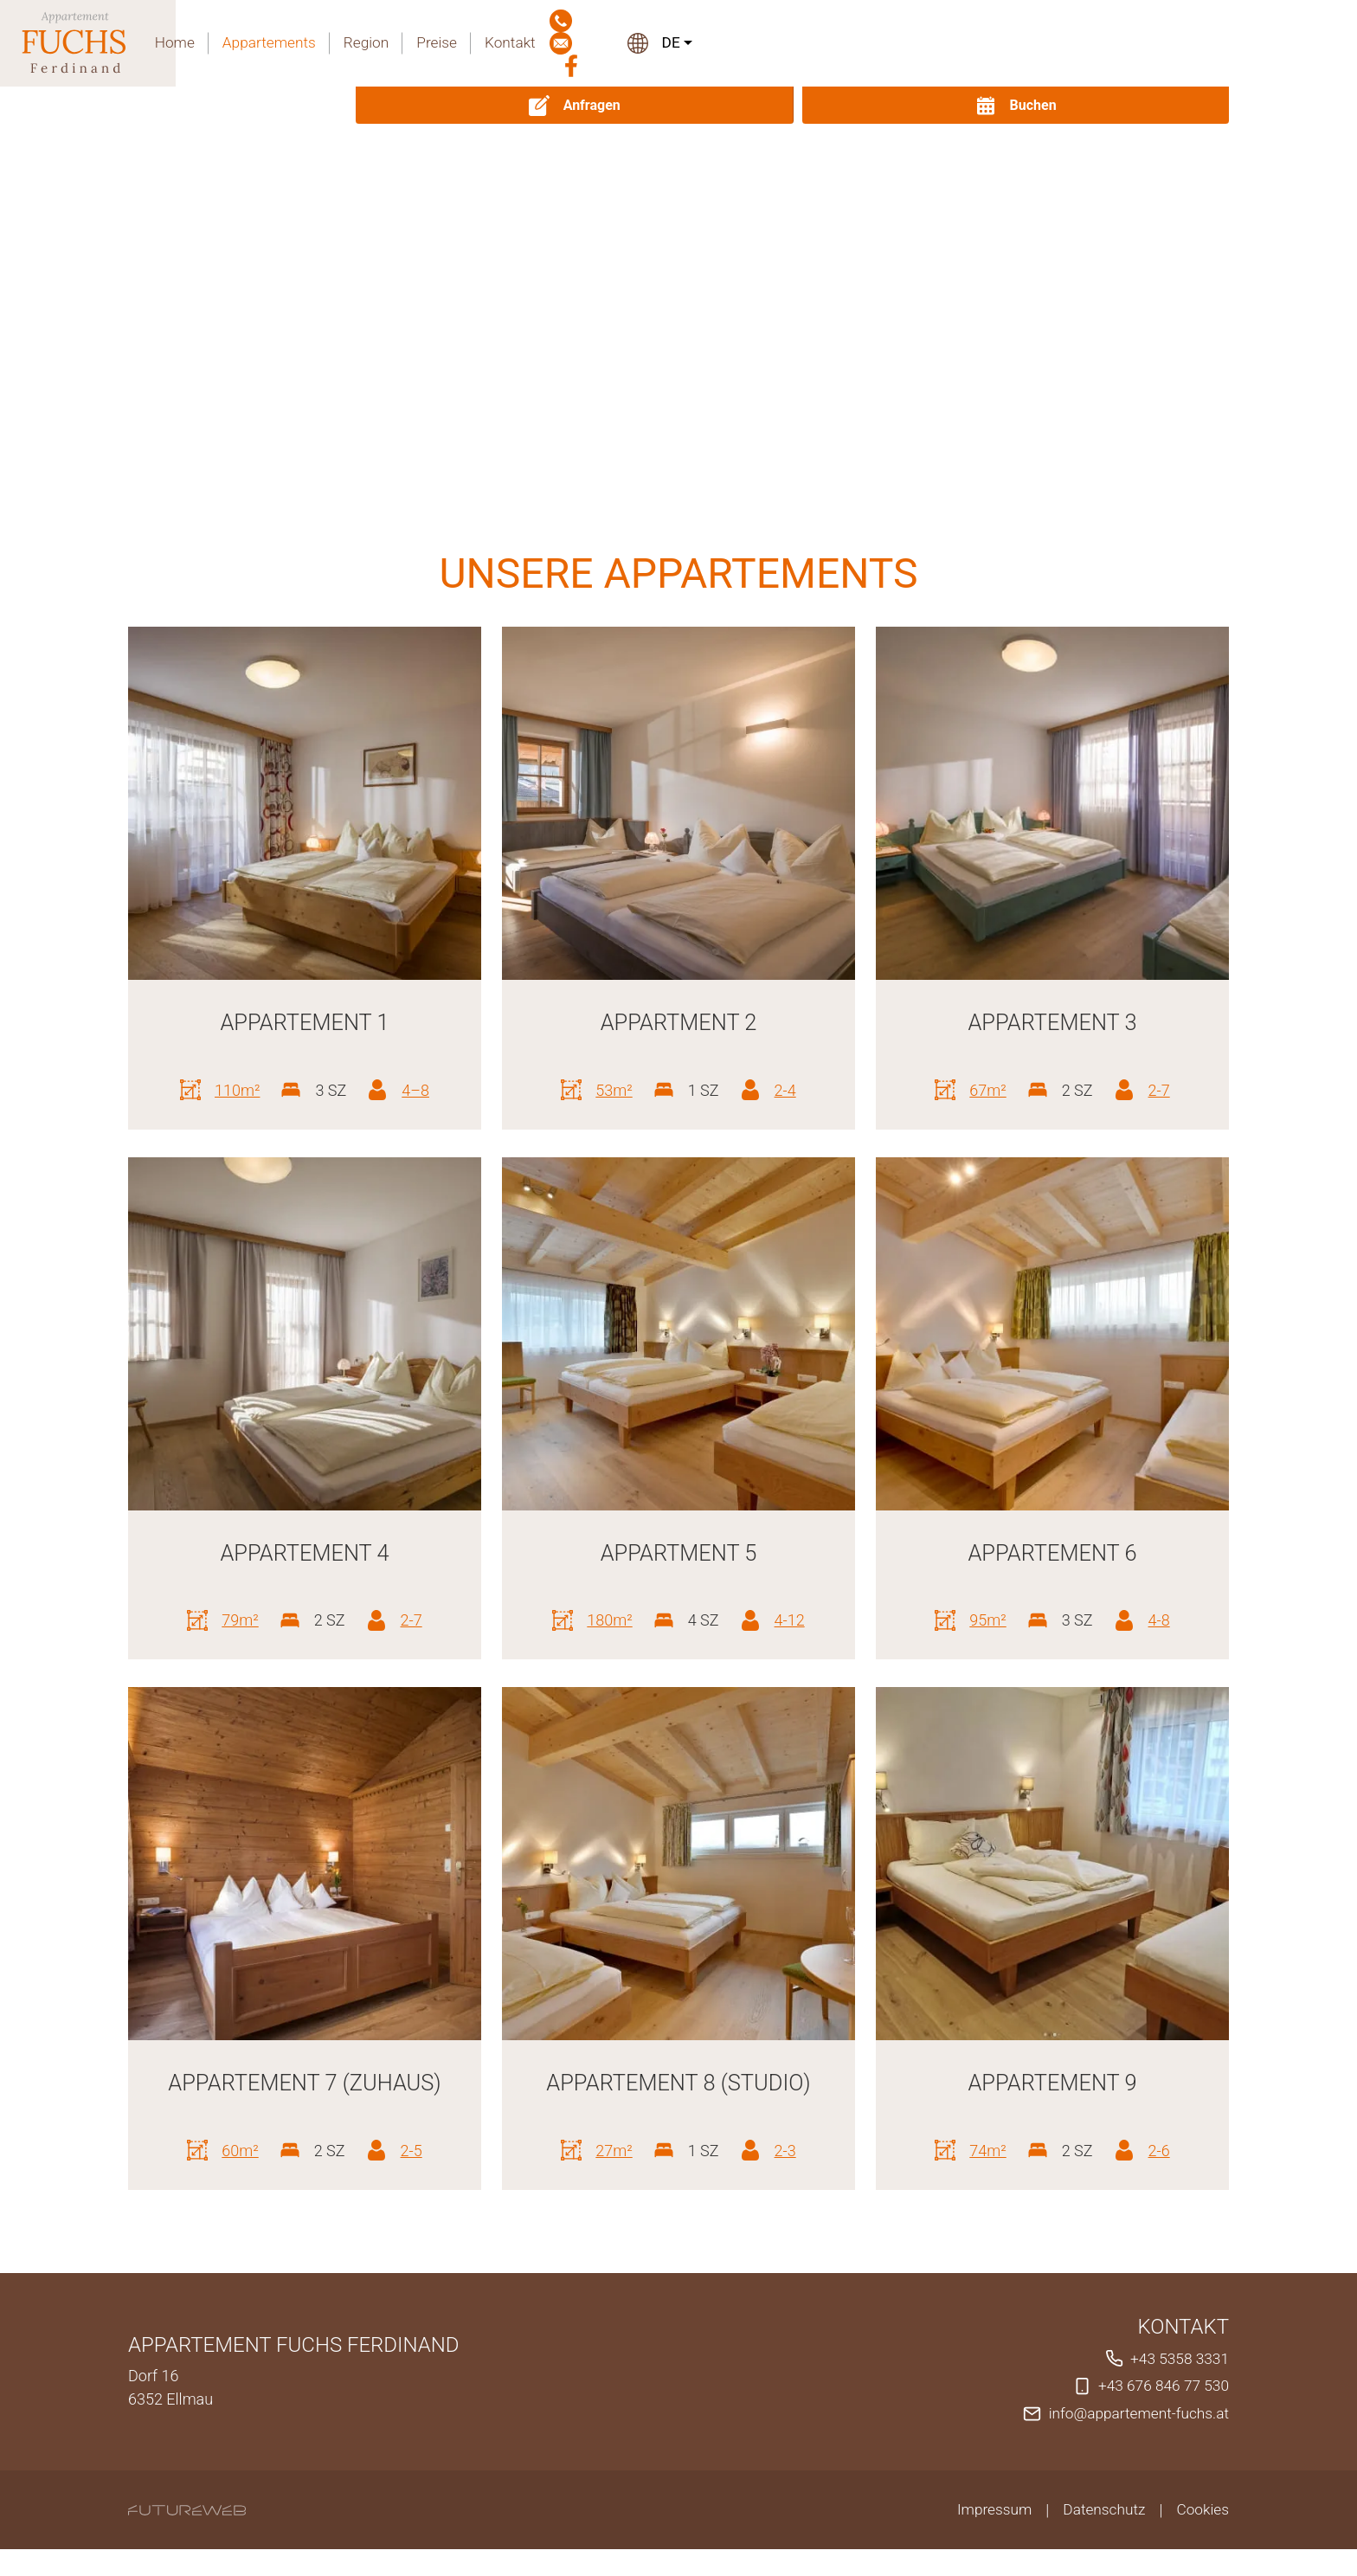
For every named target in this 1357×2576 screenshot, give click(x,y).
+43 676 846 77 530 (1161, 2414)
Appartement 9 (1052, 2082)
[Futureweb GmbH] (187, 2537)
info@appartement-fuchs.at (1135, 2440)
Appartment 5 (678, 1552)
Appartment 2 (678, 1022)
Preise (886, 44)
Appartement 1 (304, 1022)
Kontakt (962, 44)
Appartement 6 (1052, 1552)
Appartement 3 (1052, 1022)
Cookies (1201, 2537)
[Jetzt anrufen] (1014, 43)
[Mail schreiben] (1058, 43)
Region (815, 44)
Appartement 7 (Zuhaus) (304, 2097)
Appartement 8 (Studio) (678, 2082)
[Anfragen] (1003, 105)
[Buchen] (1160, 105)
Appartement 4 (304, 1552)
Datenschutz (1100, 2537)
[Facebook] (1102, 43)
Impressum (987, 2537)
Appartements (714, 44)
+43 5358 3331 (1177, 2387)
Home (617, 44)
